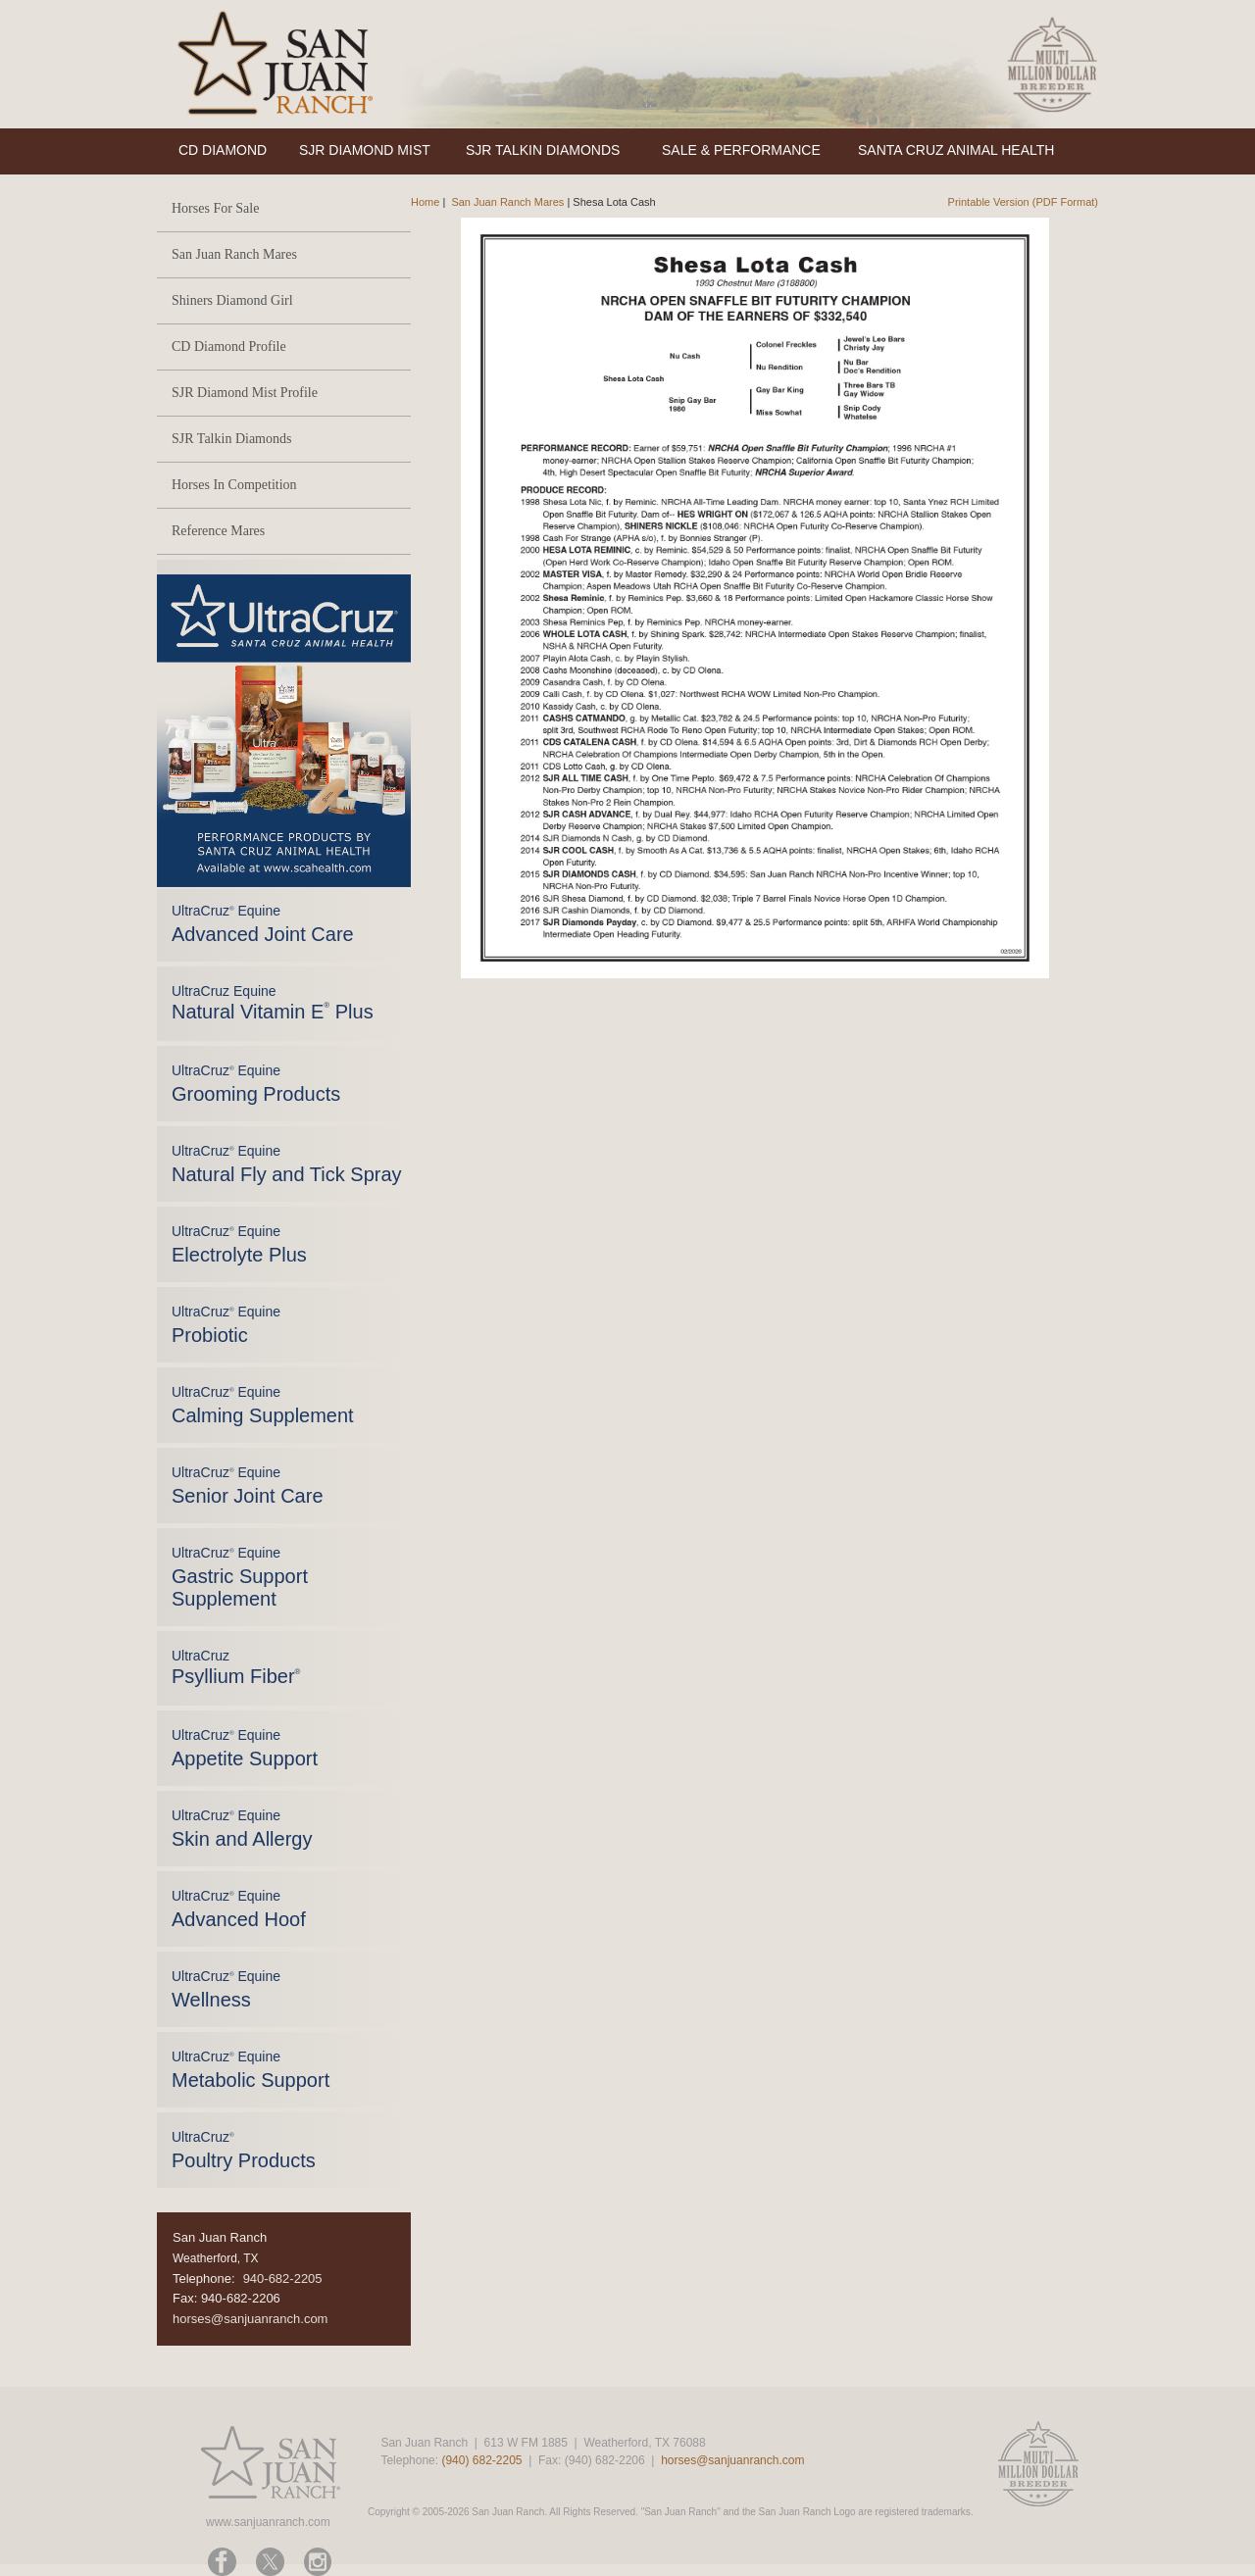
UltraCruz (236, 1667)
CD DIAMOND (222, 150)
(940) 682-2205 (481, 2460)
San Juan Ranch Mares (234, 254)
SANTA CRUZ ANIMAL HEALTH (956, 150)
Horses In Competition (234, 484)
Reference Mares (218, 530)
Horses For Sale (215, 208)
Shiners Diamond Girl (232, 300)
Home (425, 202)
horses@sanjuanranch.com (250, 2318)
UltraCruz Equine (273, 1002)
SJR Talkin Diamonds (231, 438)
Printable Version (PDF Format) (1023, 202)
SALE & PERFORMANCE (741, 150)
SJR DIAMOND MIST (364, 150)
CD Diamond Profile (229, 346)
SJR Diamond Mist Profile (245, 392)
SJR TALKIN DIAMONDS (543, 150)
